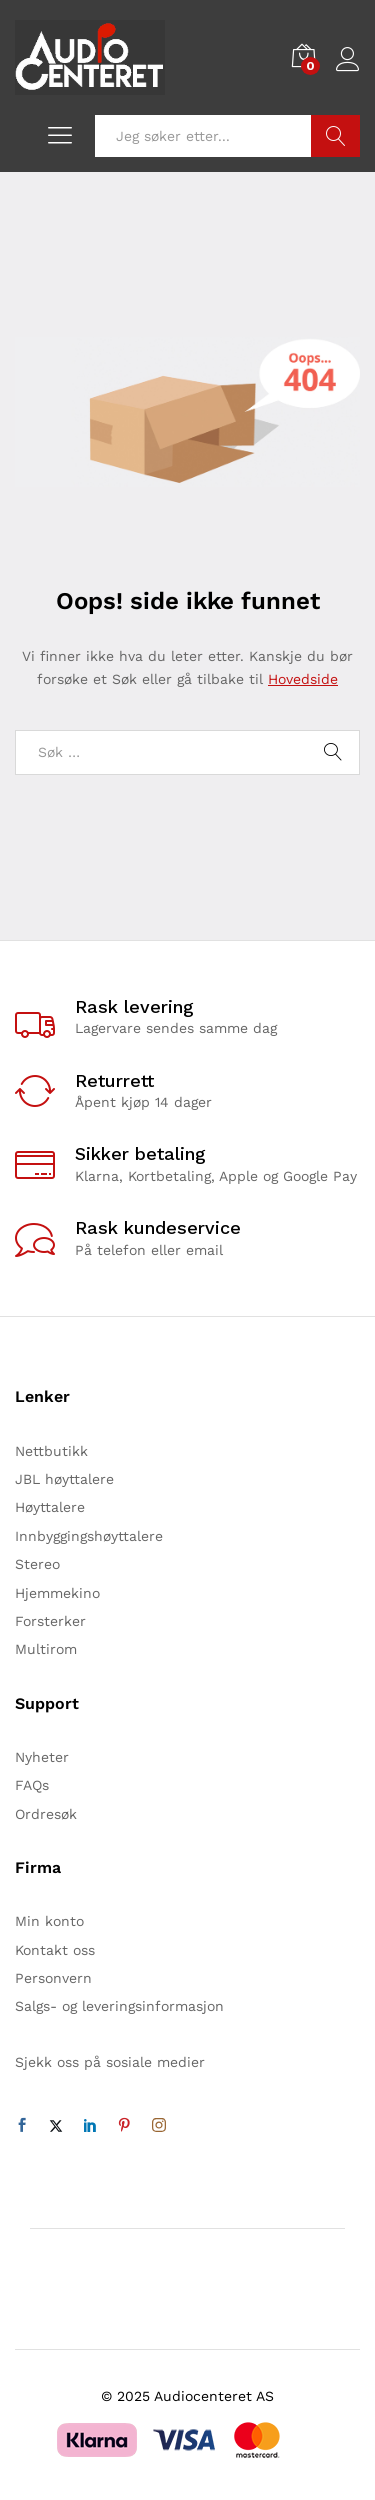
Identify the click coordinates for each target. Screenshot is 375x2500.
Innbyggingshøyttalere (89, 1536)
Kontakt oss (55, 1950)
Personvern (53, 1978)
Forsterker (50, 1621)
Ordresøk (46, 1814)
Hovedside (303, 679)
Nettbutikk (51, 1451)
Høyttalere (50, 1507)
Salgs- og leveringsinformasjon (119, 2006)
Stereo (37, 1564)
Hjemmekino (57, 1593)
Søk (335, 136)
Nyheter (42, 1757)
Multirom (46, 1649)
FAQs (32, 1785)
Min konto (49, 1921)
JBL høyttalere (64, 1479)
